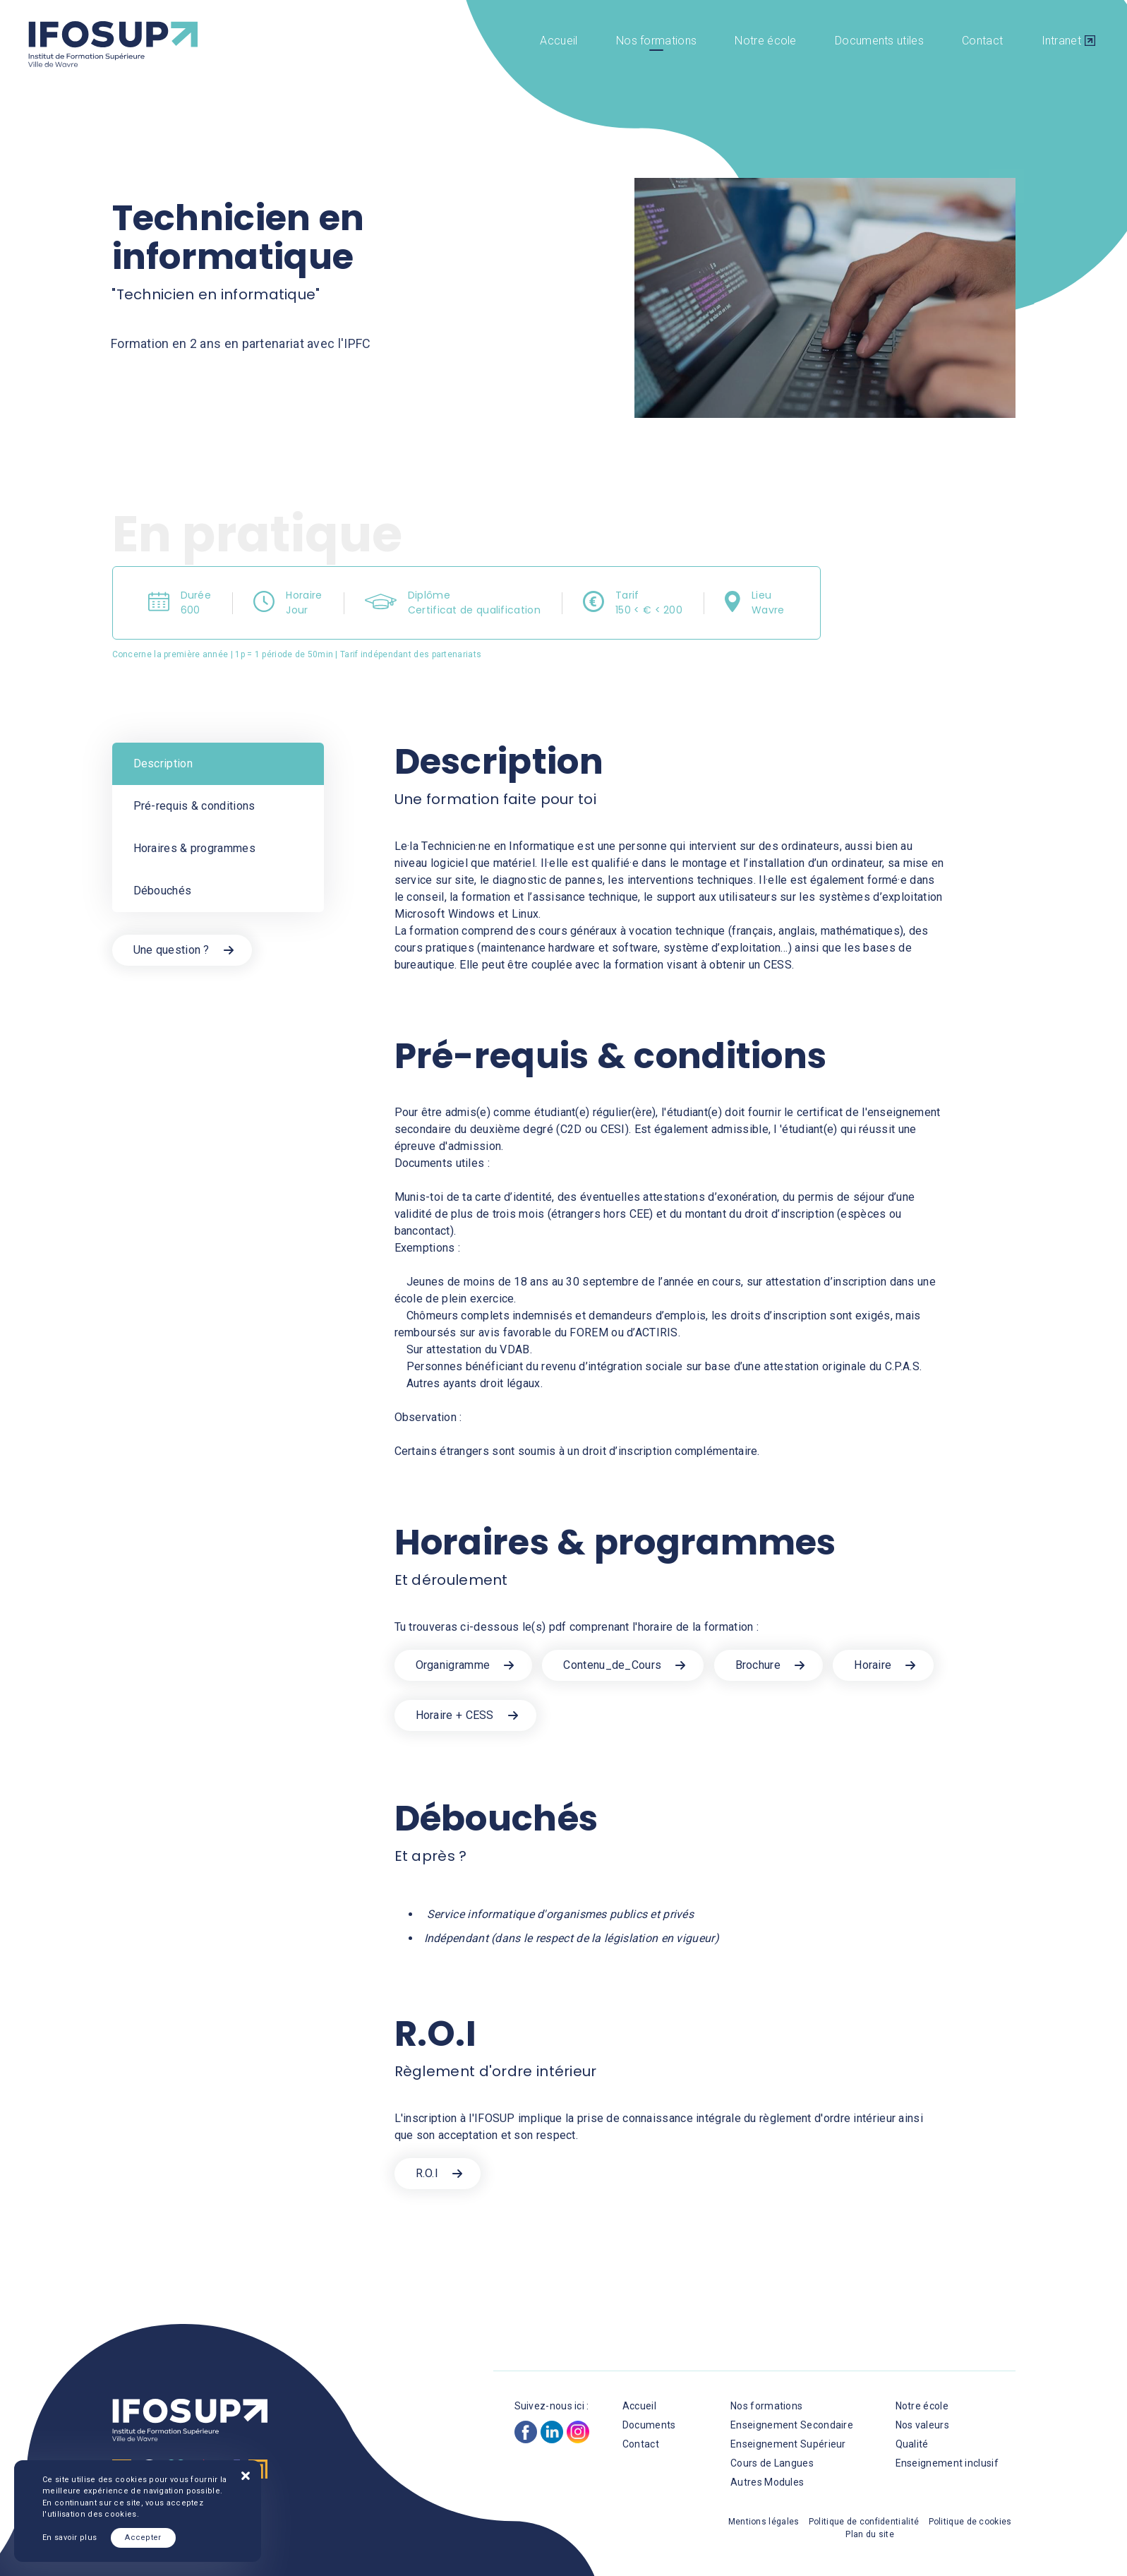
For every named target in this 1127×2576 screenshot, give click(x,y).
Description (163, 763)
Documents (649, 2425)
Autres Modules (767, 2482)
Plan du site (869, 2534)
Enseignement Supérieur (788, 2444)
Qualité (912, 2444)
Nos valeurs (922, 2425)
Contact (982, 40)
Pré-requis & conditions (194, 806)
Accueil (558, 40)
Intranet (1061, 40)
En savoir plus (69, 2537)
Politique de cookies (970, 2522)
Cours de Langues (772, 2463)
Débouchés (162, 890)
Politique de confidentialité (864, 2522)
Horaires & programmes (194, 848)
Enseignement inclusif (947, 2463)
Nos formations (656, 40)
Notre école (765, 40)
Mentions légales (764, 2522)
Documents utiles (879, 40)
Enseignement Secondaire (791, 2425)
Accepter (143, 2537)
